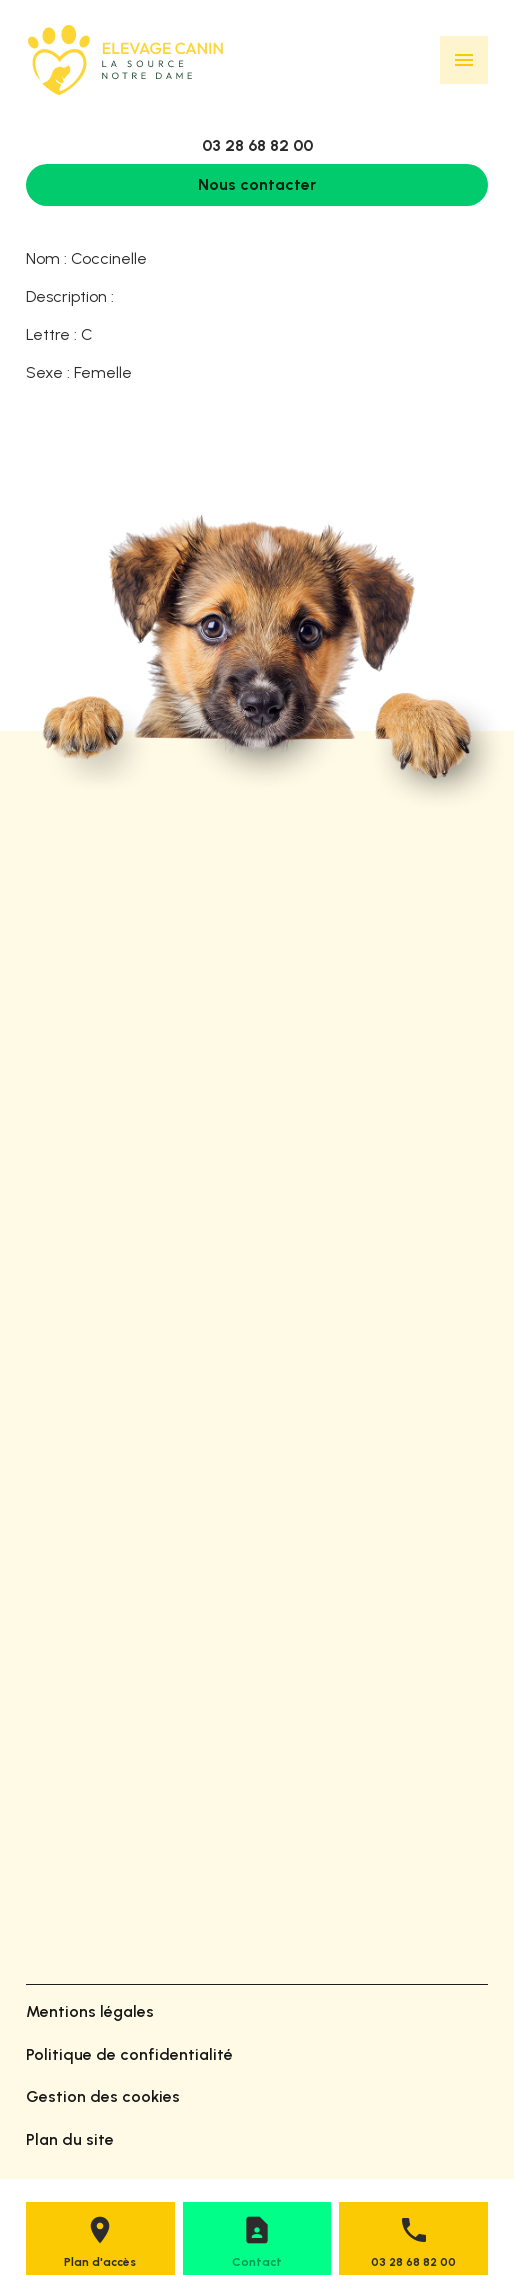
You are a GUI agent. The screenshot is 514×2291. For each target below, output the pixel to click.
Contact (257, 2262)
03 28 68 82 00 (257, 145)
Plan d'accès (100, 2262)
